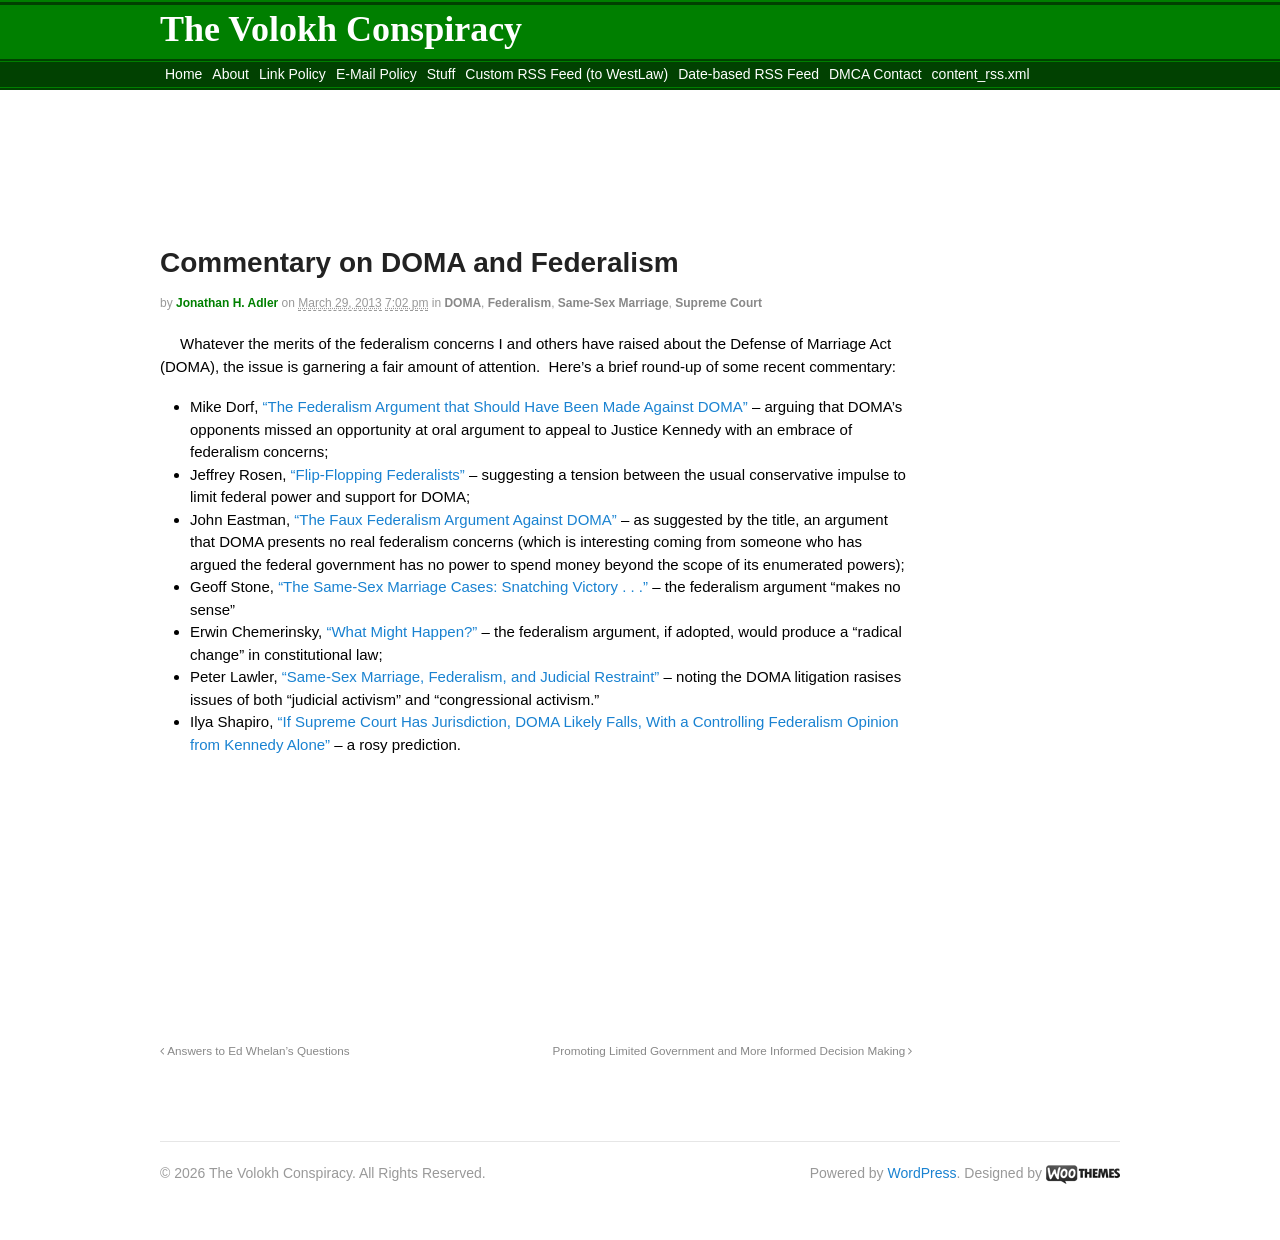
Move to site (450, 99)
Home (183, 74)
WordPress (922, 1173)
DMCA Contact (875, 74)
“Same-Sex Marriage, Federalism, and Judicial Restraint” (471, 676)
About (230, 74)
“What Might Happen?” (401, 631)
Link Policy (292, 74)
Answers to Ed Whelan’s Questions (255, 1050)
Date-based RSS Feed (748, 74)
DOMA (462, 303)
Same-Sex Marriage (613, 303)
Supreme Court (718, 303)
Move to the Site (270, 99)
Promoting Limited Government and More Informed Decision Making (733, 1050)
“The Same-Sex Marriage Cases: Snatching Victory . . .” (463, 586)
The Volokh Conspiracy (341, 29)
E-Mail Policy (376, 74)
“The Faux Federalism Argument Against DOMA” (455, 519)
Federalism (519, 303)
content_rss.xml (981, 74)
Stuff (441, 74)
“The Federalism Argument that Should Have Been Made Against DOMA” (505, 406)
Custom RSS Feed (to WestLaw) (566, 74)
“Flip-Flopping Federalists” (378, 474)
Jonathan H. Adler (227, 303)
